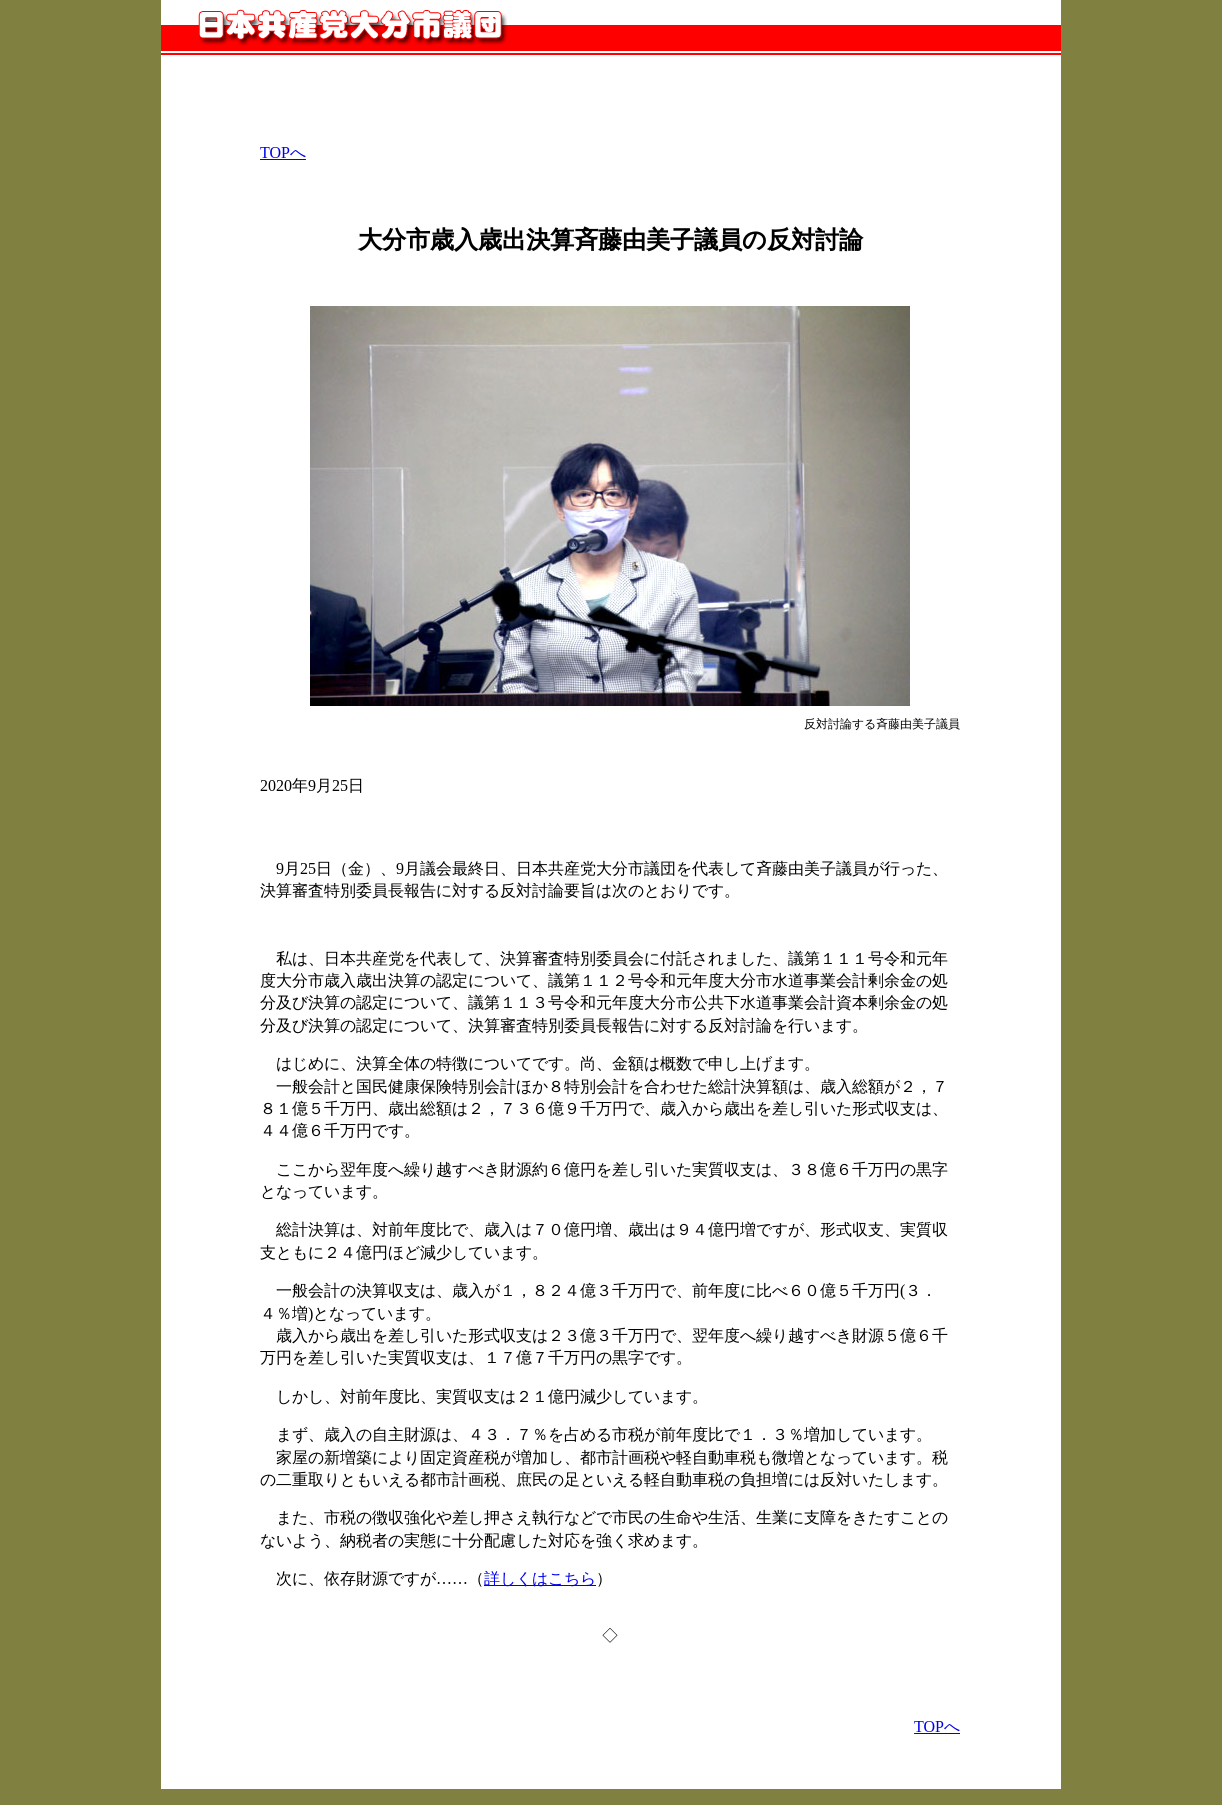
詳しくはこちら (540, 1578)
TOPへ (283, 152)
